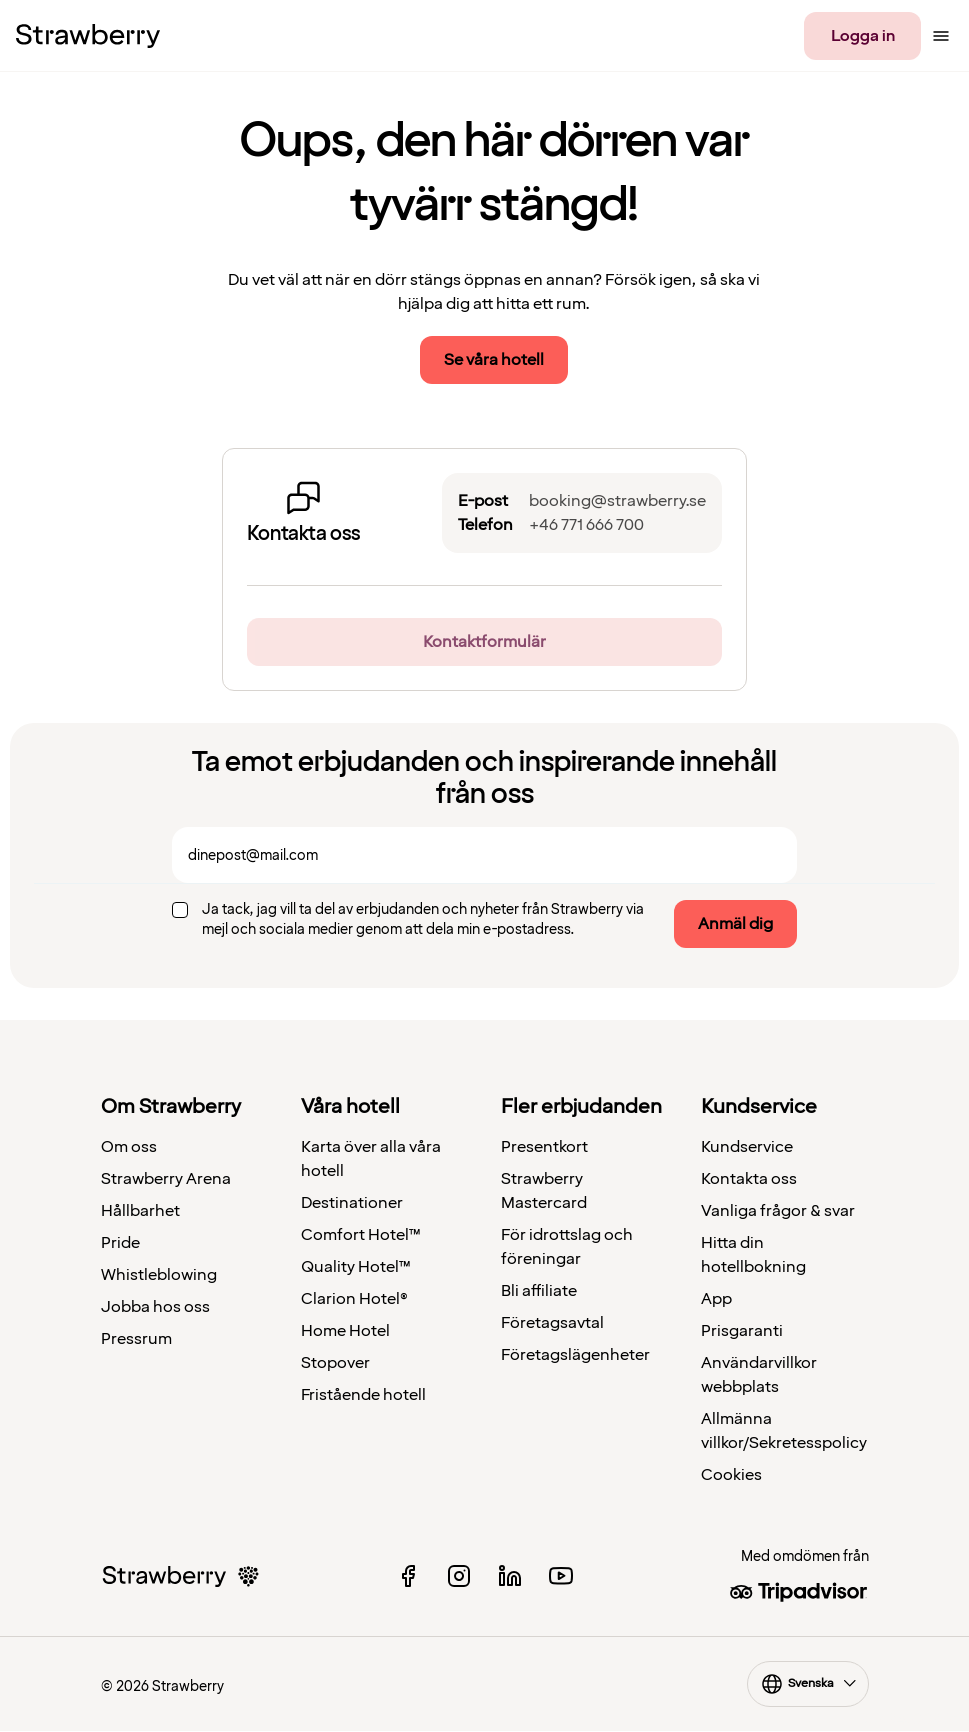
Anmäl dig (735, 924)
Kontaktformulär (484, 642)
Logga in (863, 36)
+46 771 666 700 (586, 525)
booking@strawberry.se (617, 501)
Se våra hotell (494, 360)
